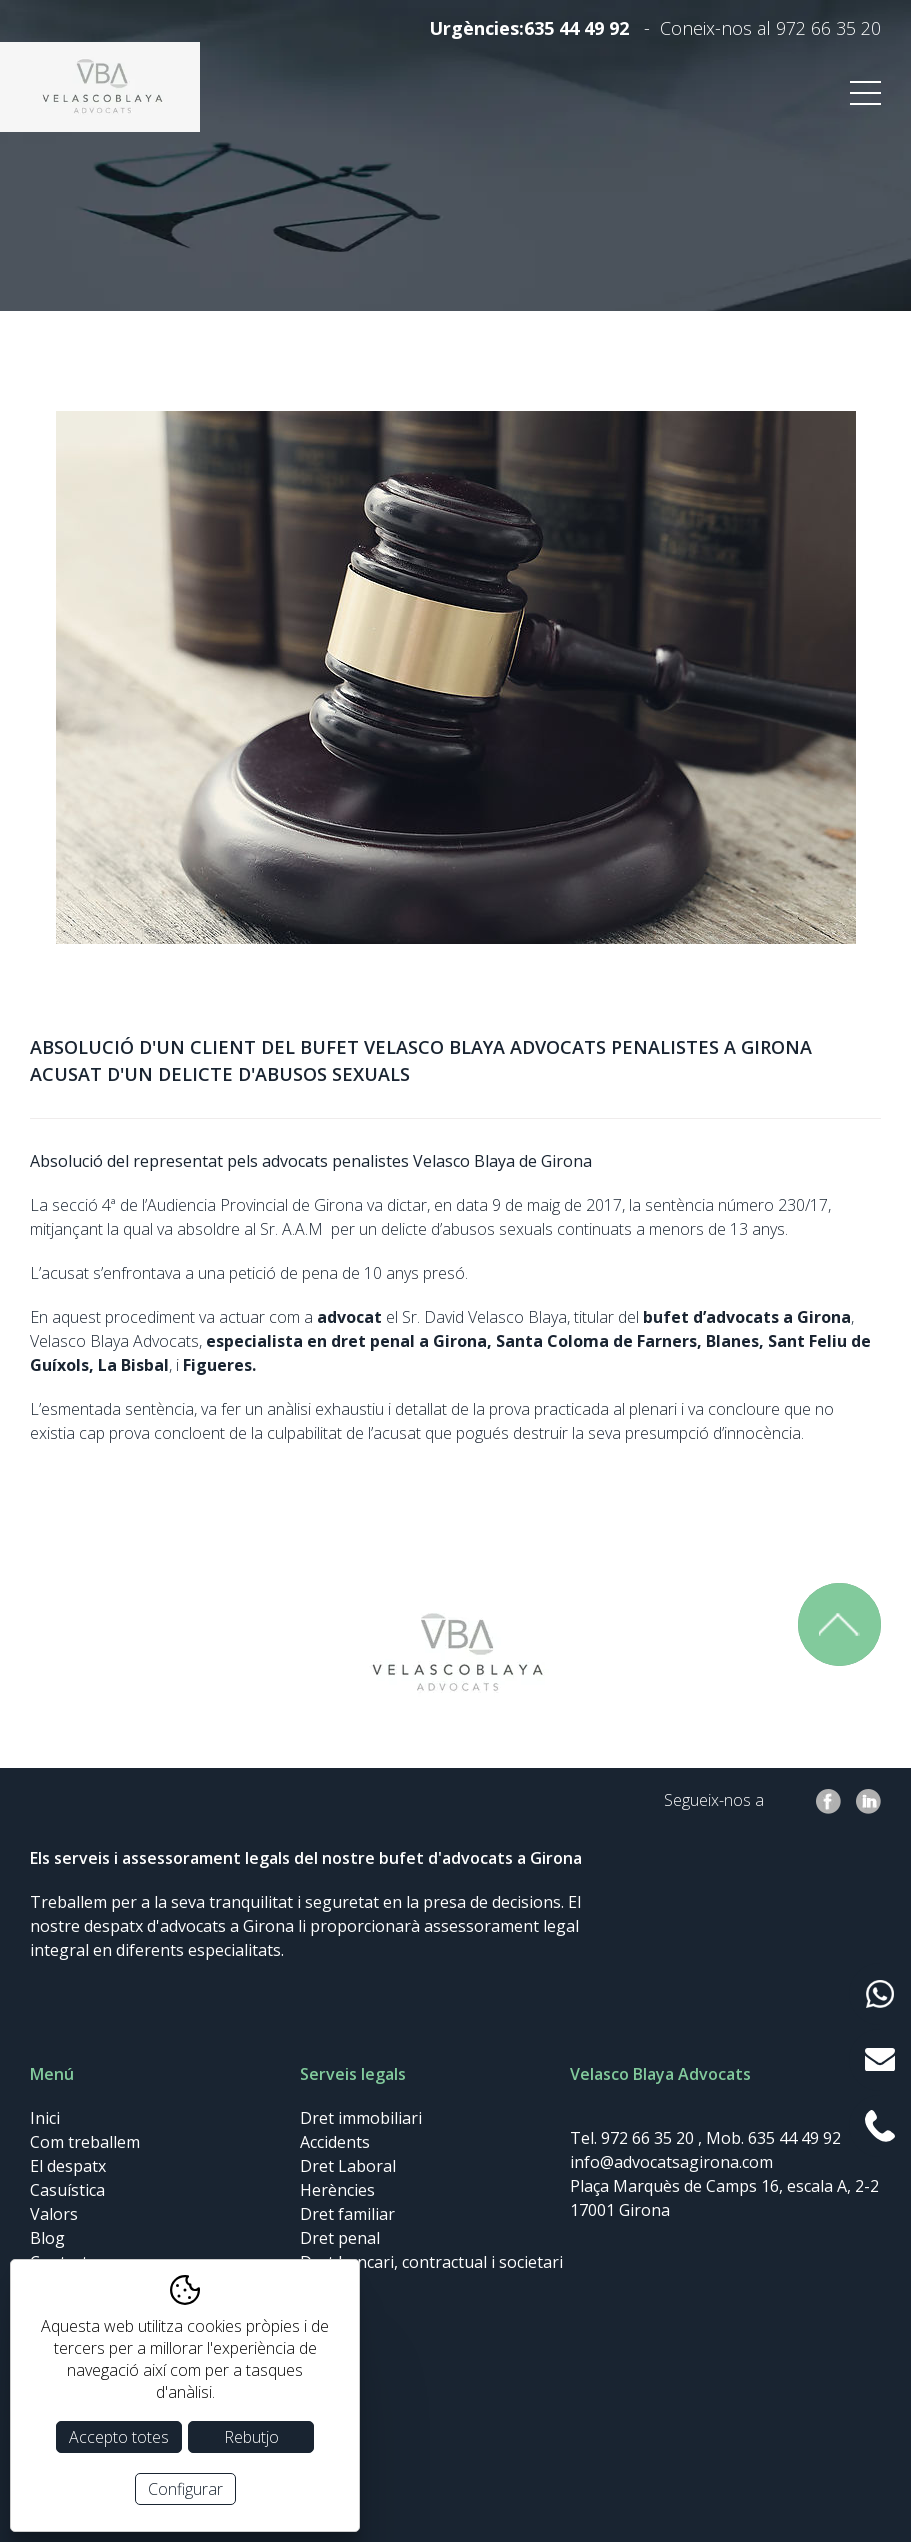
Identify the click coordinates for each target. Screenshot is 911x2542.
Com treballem (85, 2142)
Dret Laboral (348, 2166)
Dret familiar (347, 2214)
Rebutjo (251, 2437)
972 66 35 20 (828, 28)
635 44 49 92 (576, 28)
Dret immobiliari (361, 2118)
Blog (47, 2238)
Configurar (185, 2489)
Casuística (67, 2190)
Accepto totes (119, 2437)
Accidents (335, 2142)
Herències (337, 2190)
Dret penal (340, 2238)
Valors (54, 2214)
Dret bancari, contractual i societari (431, 2262)
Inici (45, 2118)
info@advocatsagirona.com (671, 2162)
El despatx (68, 2166)
